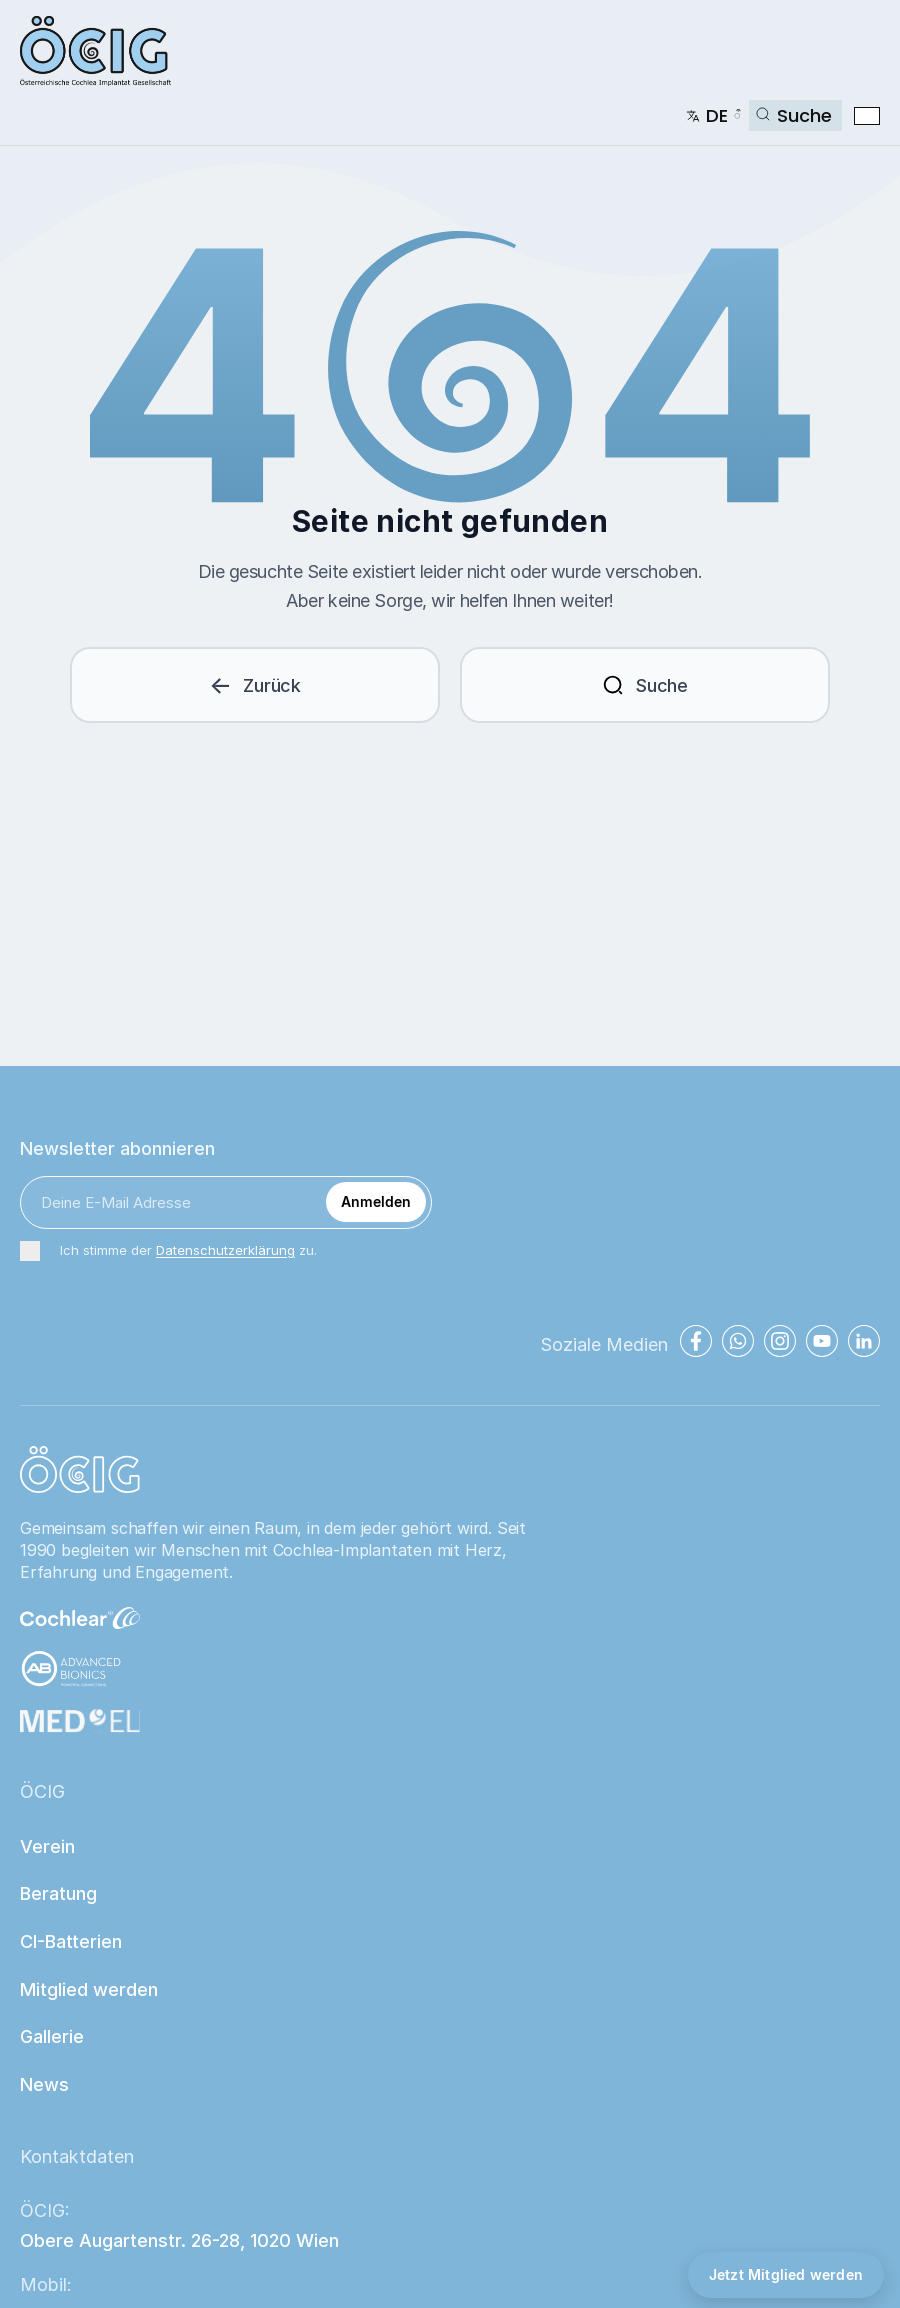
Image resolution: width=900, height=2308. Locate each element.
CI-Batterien (71, 1941)
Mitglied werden (89, 1989)
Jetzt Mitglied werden (786, 2274)
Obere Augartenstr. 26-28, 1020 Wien (179, 2240)
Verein (47, 1846)
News (44, 2084)
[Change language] (713, 116)
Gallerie (52, 2036)
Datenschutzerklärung (225, 1250)
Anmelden (376, 1201)
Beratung (58, 1893)
